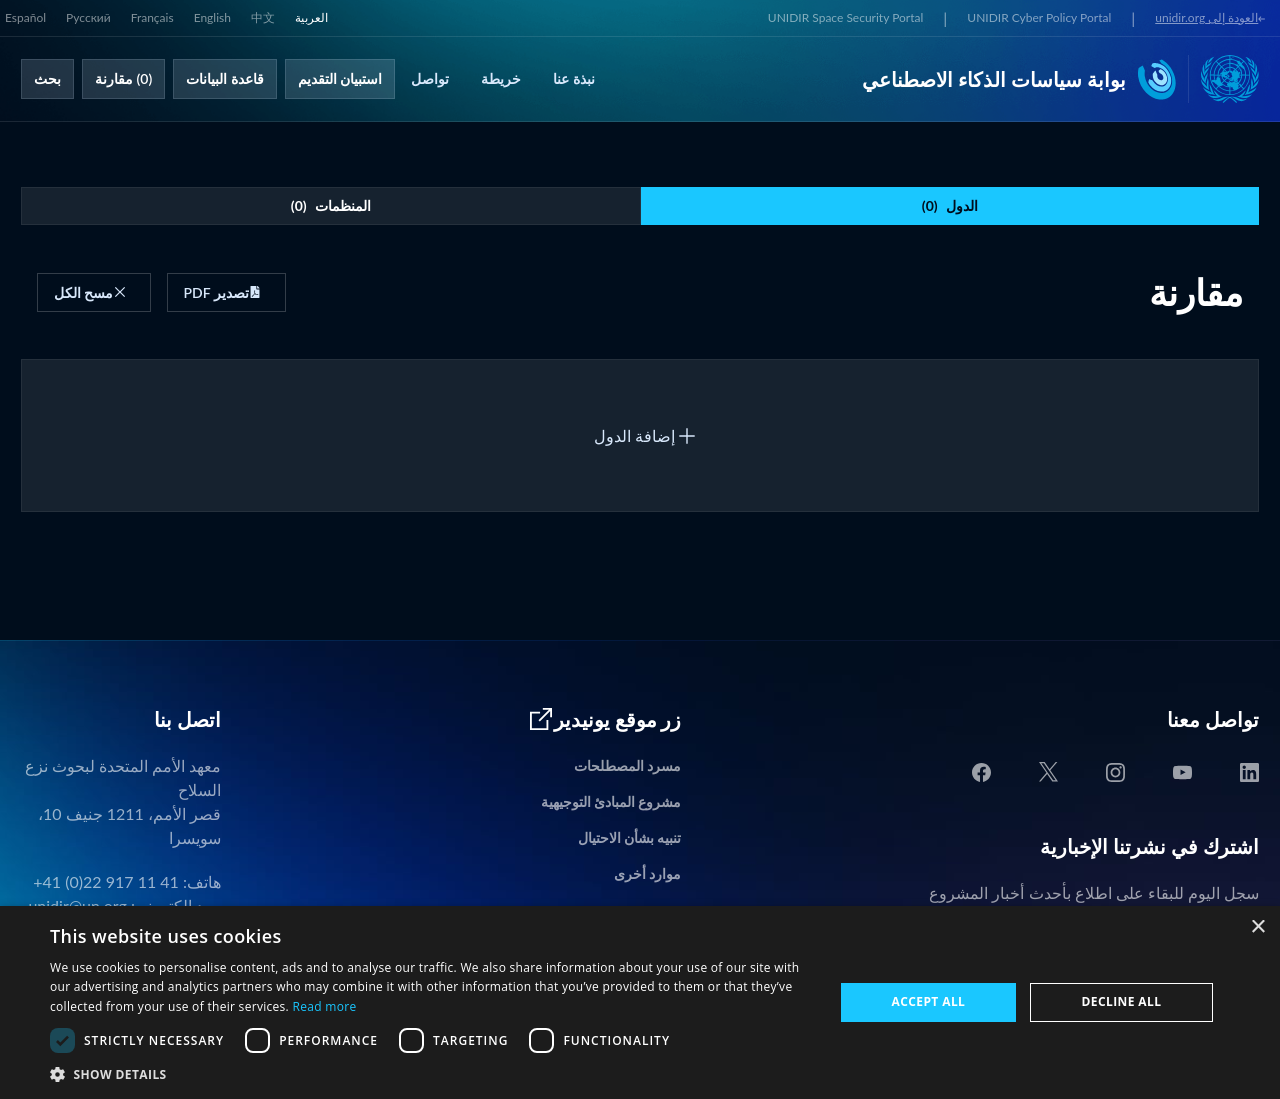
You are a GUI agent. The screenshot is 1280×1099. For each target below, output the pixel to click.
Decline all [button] (1122, 1001)
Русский (88, 17)
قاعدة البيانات (225, 78)
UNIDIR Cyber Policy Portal (1039, 17)
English (212, 17)
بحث (47, 78)
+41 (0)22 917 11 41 (106, 881)
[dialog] (640, 1002)
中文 (263, 17)
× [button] (1257, 927)
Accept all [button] (929, 1001)
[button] (430, 1074)
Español (25, 17)
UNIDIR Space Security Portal (845, 17)
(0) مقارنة (123, 78)
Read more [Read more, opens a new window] (324, 1006)
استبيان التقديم (340, 78)
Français (152, 17)
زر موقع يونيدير (605, 719)
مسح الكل (90, 292)
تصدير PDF (223, 292)
